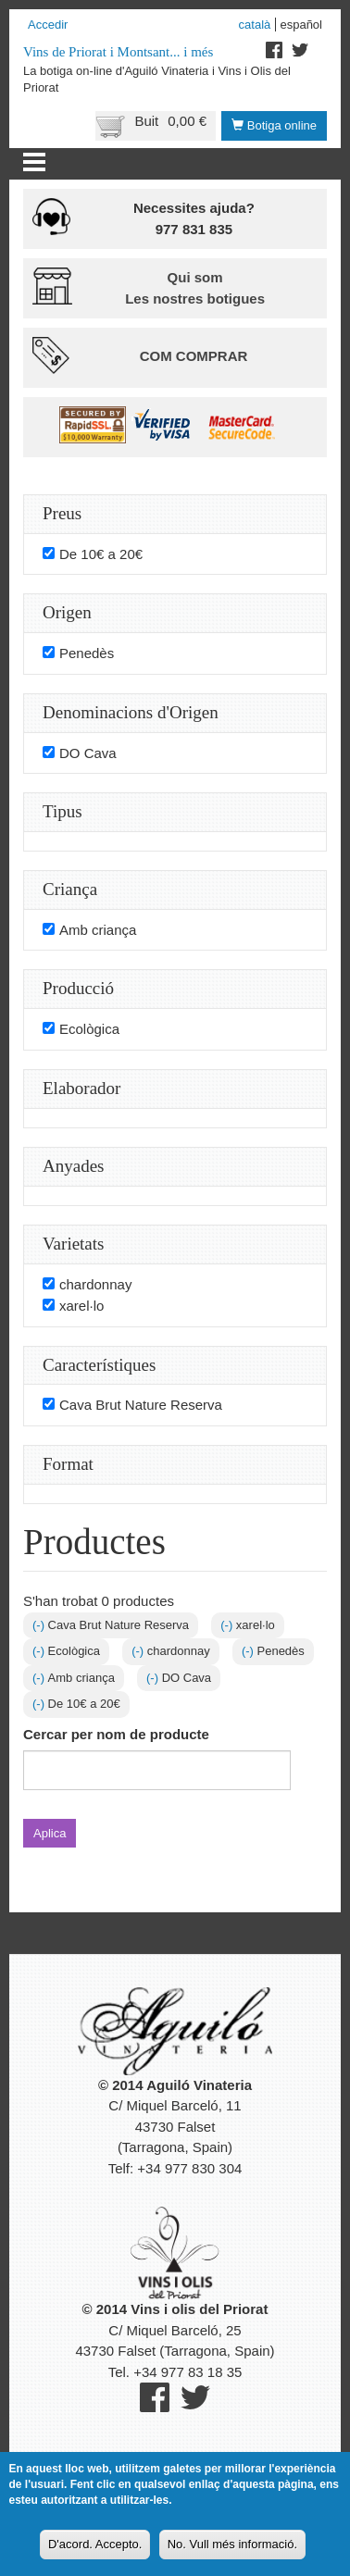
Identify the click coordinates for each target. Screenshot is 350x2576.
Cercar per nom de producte (116, 1734)
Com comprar (194, 356)
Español (301, 24)
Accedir (48, 24)
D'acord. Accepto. (95, 2550)
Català (255, 24)
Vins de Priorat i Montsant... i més (118, 51)
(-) (40, 1625)
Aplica (49, 1833)
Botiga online (274, 125)
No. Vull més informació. (232, 2550)
